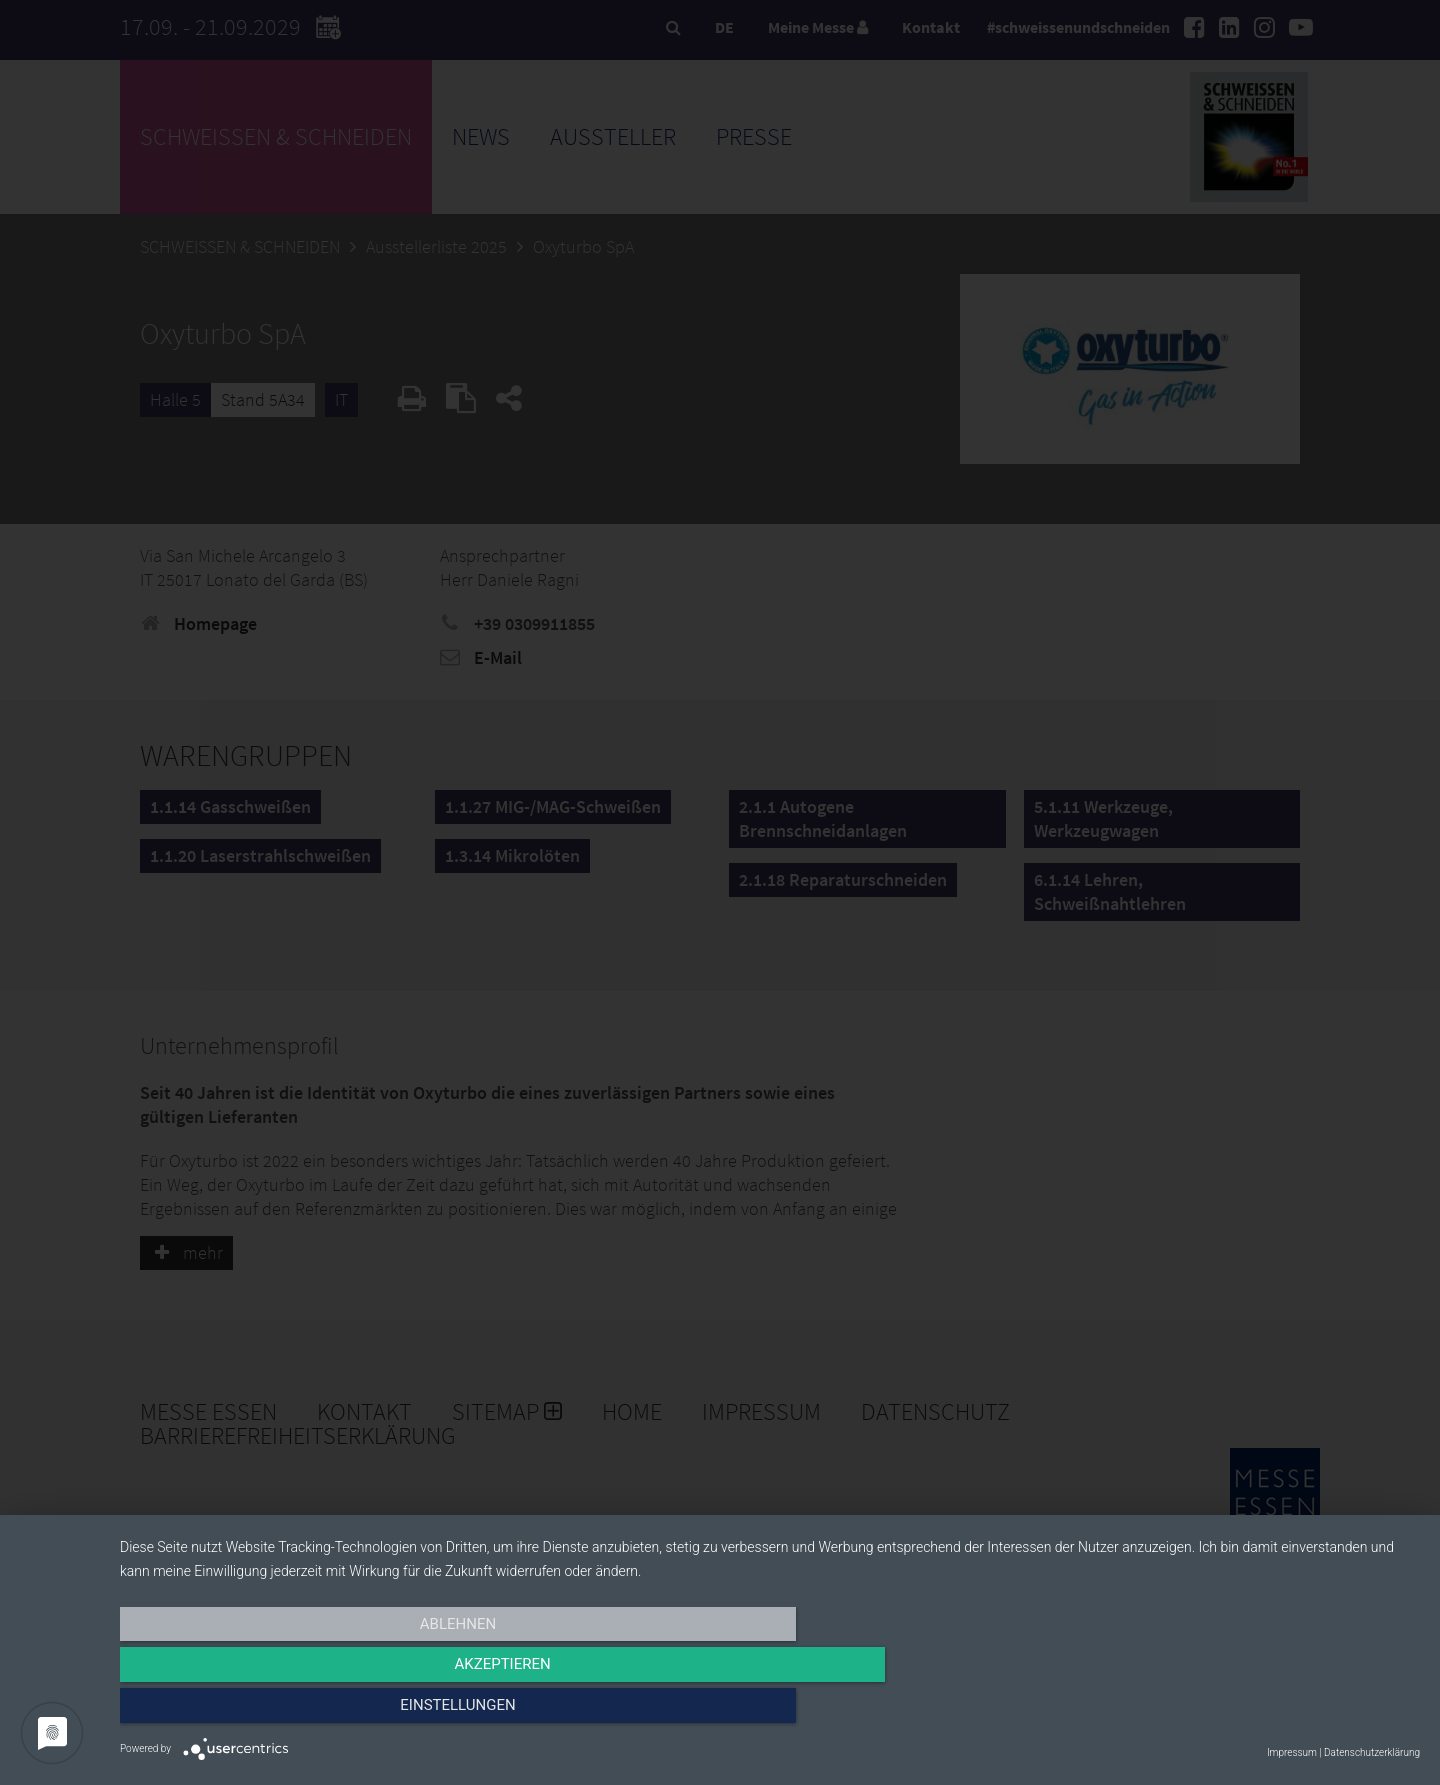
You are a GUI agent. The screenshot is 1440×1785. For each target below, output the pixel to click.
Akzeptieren (770, 1712)
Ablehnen (315, 1712)
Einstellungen (1224, 1712)
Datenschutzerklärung (1372, 1752)
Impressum (1292, 1752)
